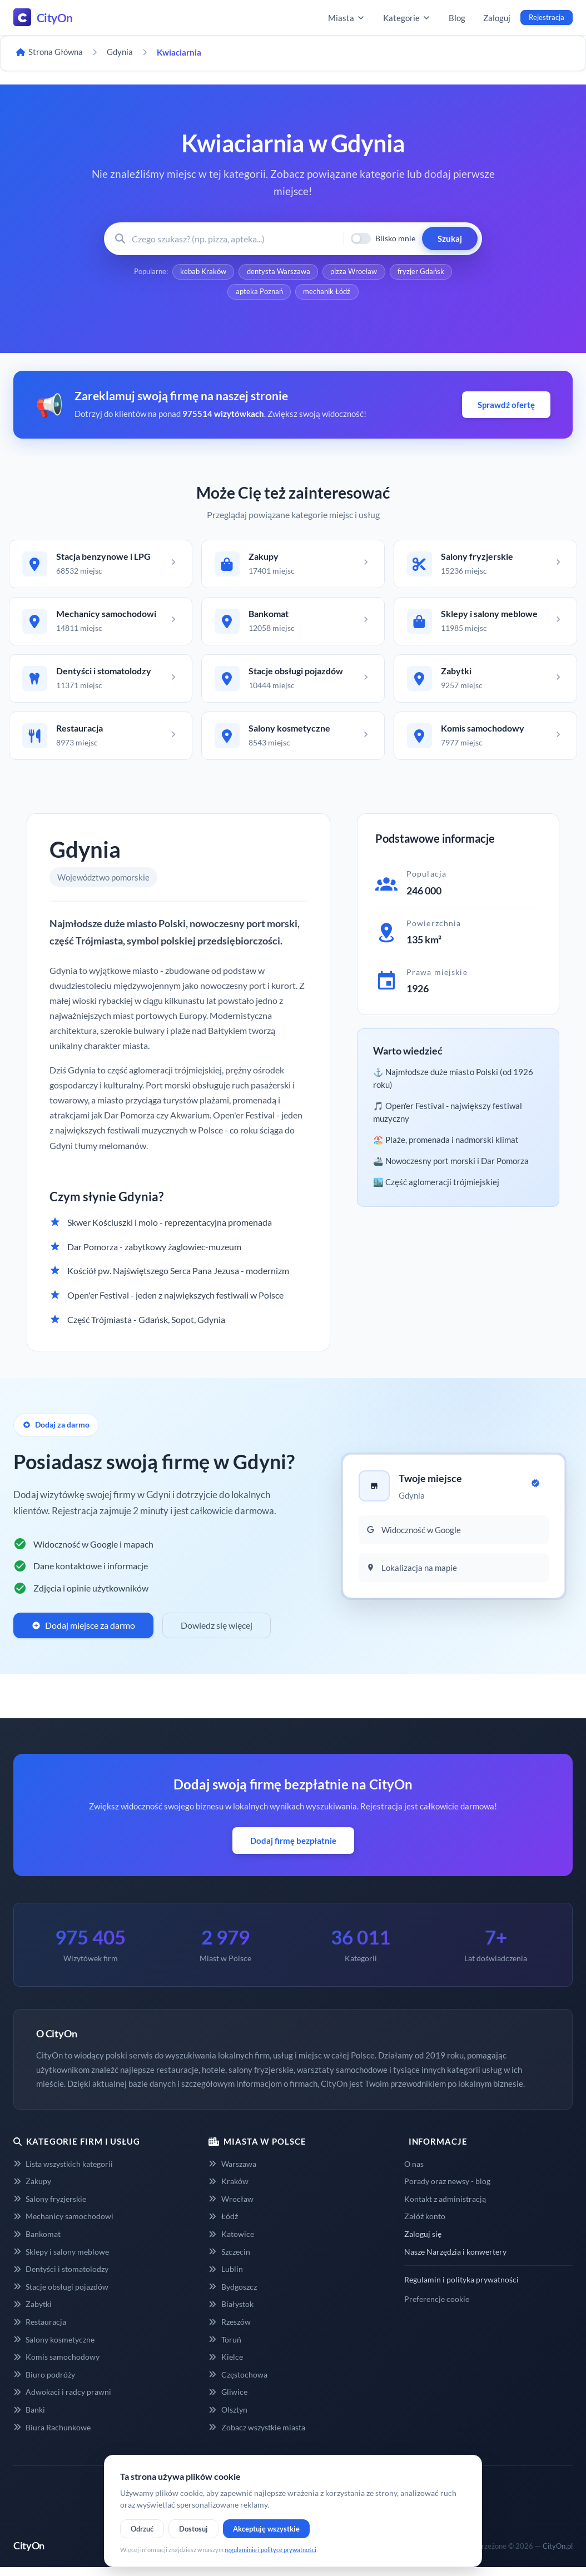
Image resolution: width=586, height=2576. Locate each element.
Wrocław (230, 2207)
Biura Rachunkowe (52, 2435)
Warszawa (232, 2172)
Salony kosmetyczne (54, 2348)
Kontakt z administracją (445, 2207)
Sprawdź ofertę (506, 407)
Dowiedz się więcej (216, 1634)
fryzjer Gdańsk (422, 272)
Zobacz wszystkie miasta (256, 2435)
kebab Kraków (202, 272)
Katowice (231, 2242)
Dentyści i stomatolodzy (60, 2277)
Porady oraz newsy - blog (447, 2190)
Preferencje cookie (436, 2307)
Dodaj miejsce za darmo (83, 1634)
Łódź (222, 2225)
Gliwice (227, 2400)
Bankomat (37, 2242)
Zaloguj (496, 18)
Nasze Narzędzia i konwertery (455, 2260)
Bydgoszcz (232, 2295)
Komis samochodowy (56, 2365)
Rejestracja (546, 17)
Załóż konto (424, 2225)
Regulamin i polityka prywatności (461, 2288)
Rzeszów (229, 2330)
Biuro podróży (44, 2383)
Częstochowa (237, 2383)
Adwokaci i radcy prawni (62, 2400)
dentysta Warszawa (278, 272)
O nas (414, 2172)
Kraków (228, 2190)
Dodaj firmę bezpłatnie (293, 1849)
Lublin (225, 2277)
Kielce (225, 2365)
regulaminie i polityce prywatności (270, 2549)
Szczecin (229, 2260)
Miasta (346, 18)
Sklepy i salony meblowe (61, 2260)
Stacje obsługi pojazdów (60, 2295)
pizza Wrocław (354, 272)
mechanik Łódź (327, 293)
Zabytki (32, 2313)
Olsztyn (227, 2418)
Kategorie (407, 18)
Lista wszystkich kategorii (63, 2172)
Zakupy (32, 2190)
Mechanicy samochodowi (63, 2225)
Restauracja (39, 2330)
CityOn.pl (558, 2554)
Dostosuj (193, 2528)
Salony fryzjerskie (49, 2207)
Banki (29, 2418)
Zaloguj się (422, 2242)
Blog (457, 18)
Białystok (230, 2313)
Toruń (224, 2348)
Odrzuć (142, 2528)
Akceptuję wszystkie (266, 2528)
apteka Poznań (258, 293)
